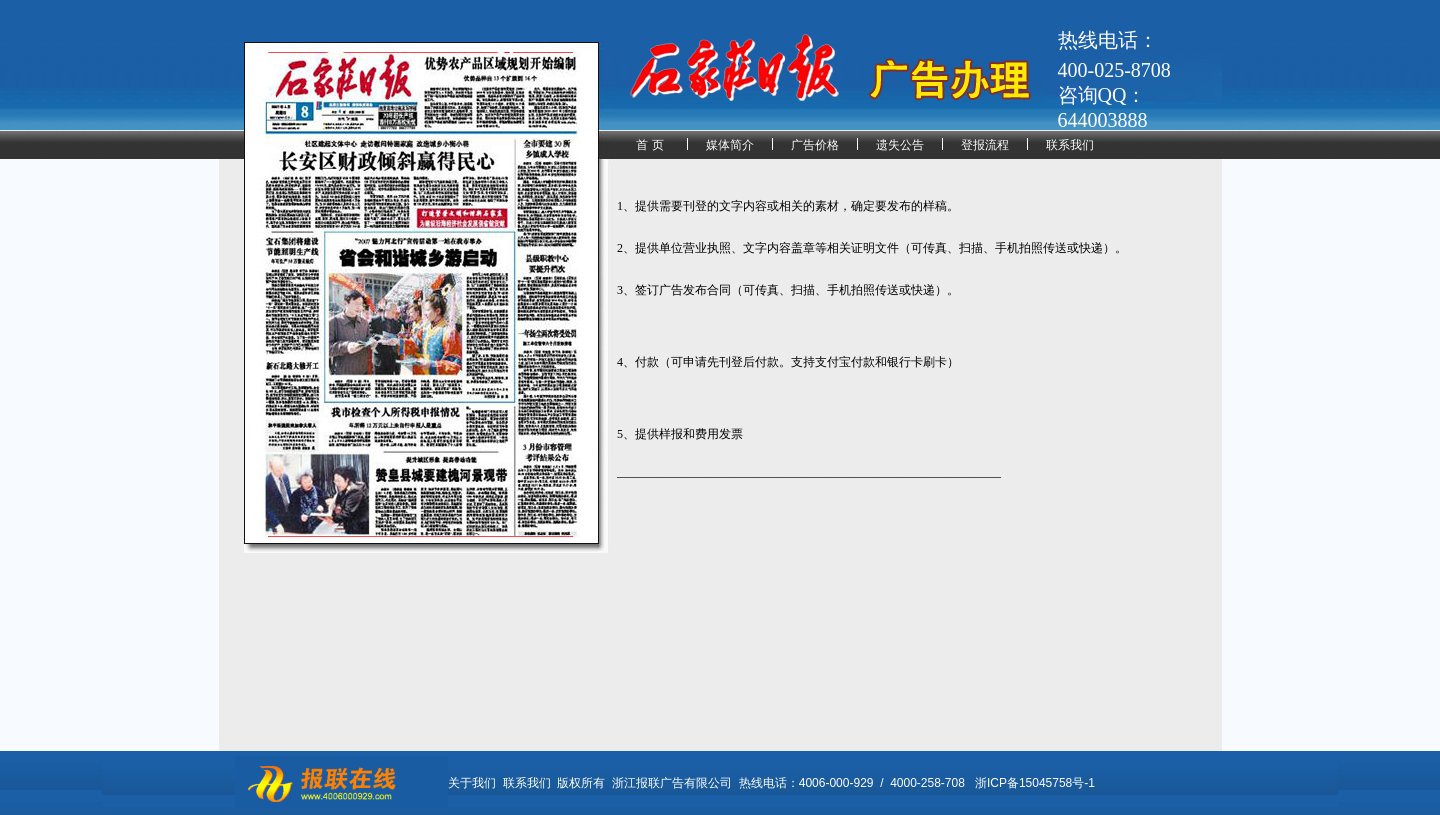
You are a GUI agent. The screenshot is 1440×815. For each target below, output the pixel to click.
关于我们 (472, 783)
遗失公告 (900, 145)
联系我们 (1070, 145)
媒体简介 (730, 145)
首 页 (649, 145)
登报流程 (985, 145)
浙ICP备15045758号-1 (1035, 783)
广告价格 (815, 145)
